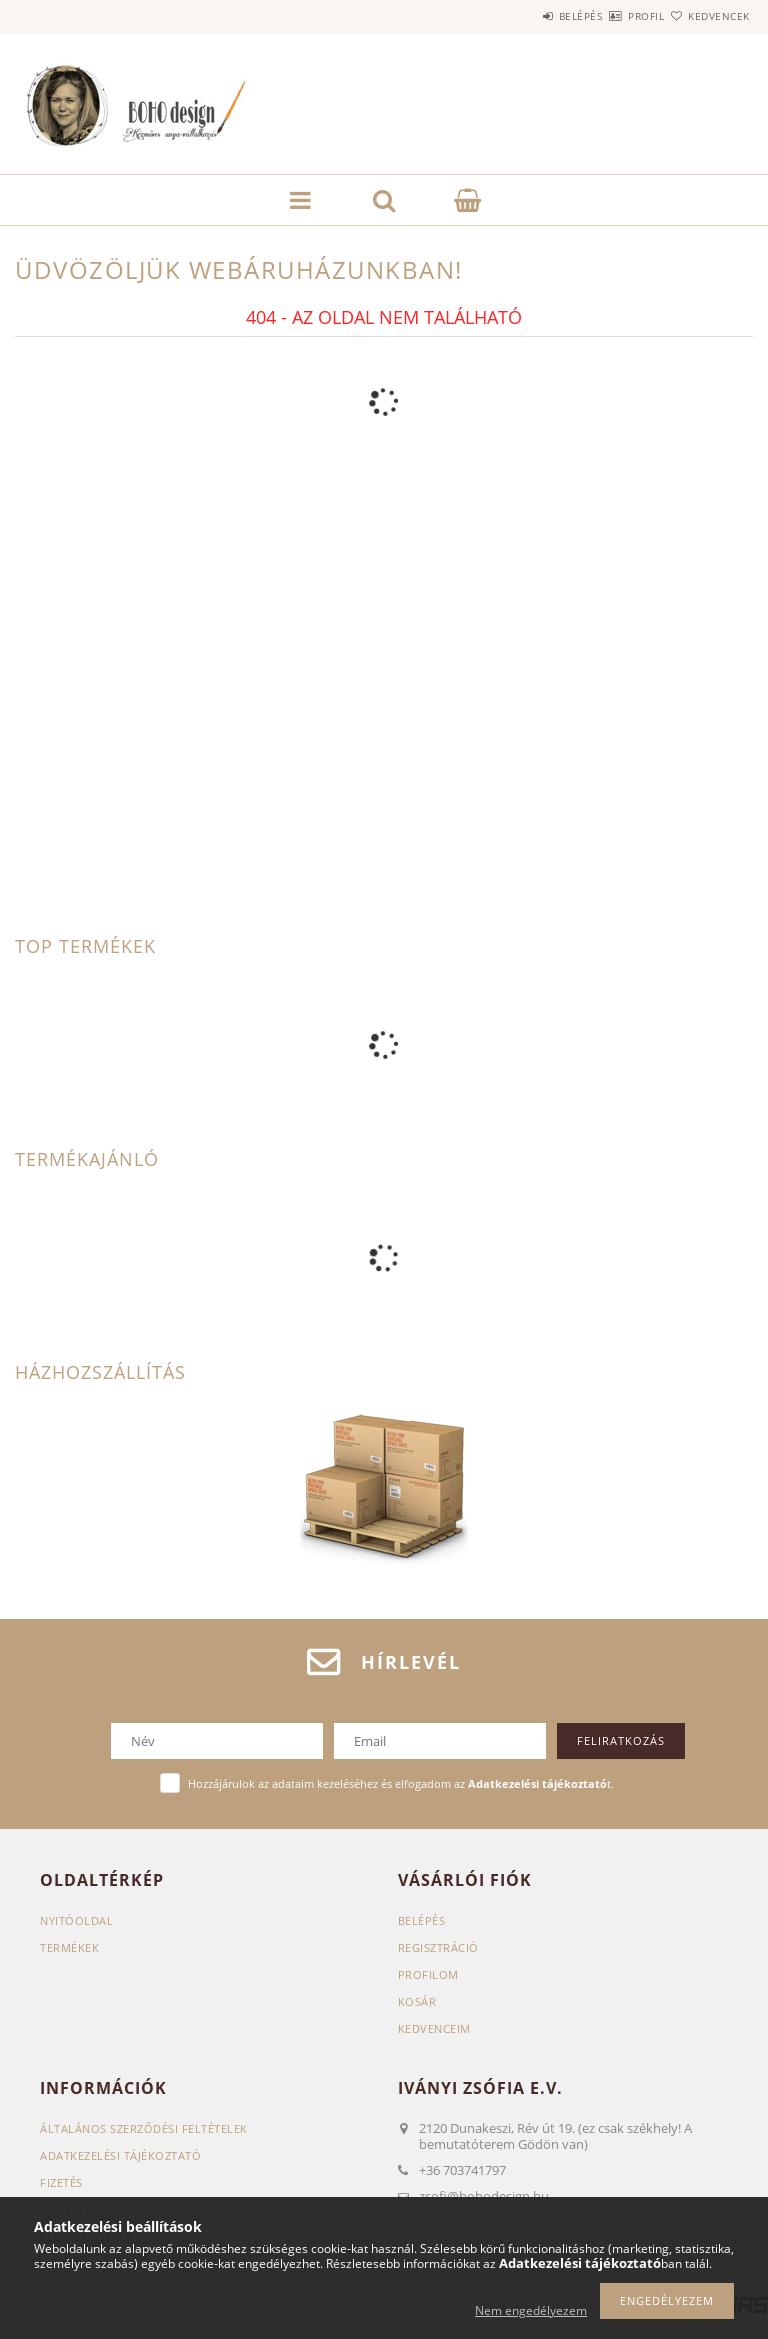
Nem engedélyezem (531, 2310)
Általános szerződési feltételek (144, 2128)
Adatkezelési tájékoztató (120, 2155)
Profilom (428, 1974)
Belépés (522, 16)
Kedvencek (708, 16)
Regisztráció (438, 1947)
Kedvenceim (434, 2028)
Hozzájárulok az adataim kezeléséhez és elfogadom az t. (401, 1783)
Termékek (69, 1947)
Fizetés (61, 2182)
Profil (611, 16)
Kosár (417, 2001)
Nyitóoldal (76, 1920)
